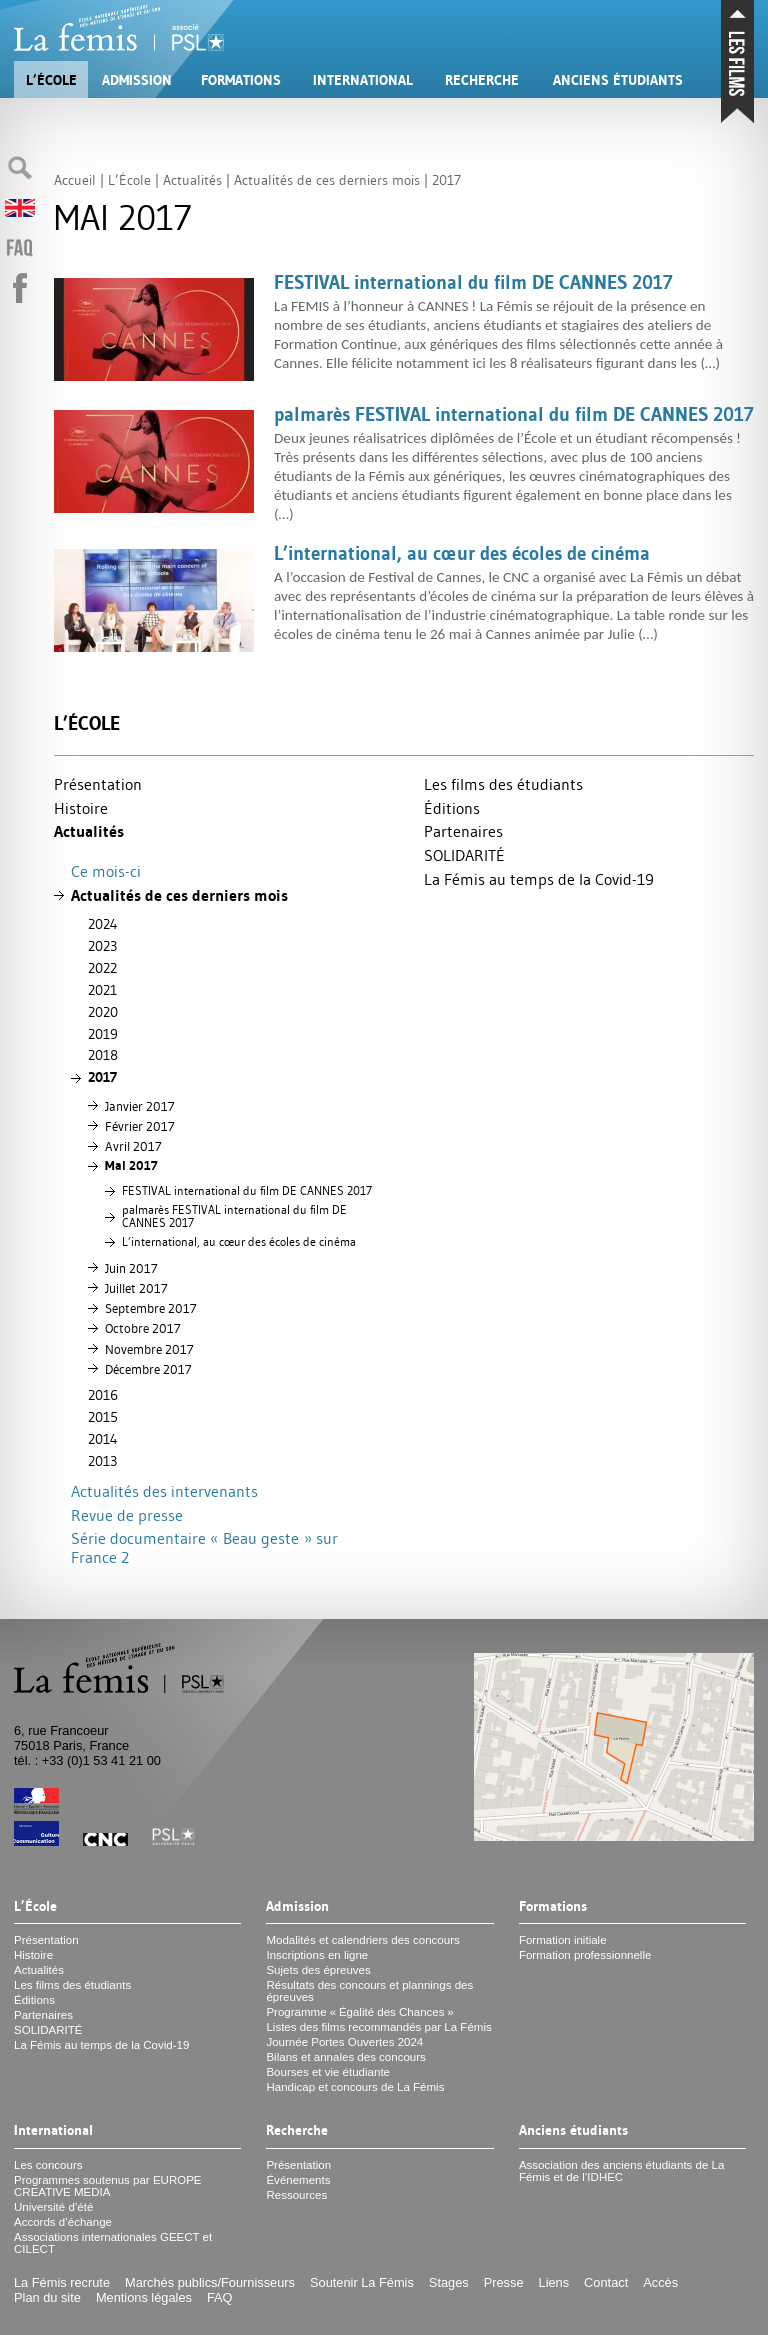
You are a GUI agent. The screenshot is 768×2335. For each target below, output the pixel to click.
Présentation (98, 784)
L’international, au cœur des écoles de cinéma (239, 1242)
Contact (606, 2282)
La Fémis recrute (62, 2282)
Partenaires (463, 831)
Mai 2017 (131, 1165)
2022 (102, 968)
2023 (102, 946)
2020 (103, 1012)
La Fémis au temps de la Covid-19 (539, 879)
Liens (554, 2282)
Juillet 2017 (136, 1288)
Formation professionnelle (585, 1955)
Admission (137, 80)
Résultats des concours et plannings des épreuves (369, 1991)
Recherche (482, 80)
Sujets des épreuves (318, 1970)
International (363, 80)
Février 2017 (140, 1126)
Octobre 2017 (143, 1328)
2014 (103, 1439)
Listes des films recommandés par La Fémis (378, 2027)
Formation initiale (563, 1940)
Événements (298, 2180)
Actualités (89, 831)
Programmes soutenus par (108, 2186)
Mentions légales (144, 2297)
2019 (103, 1034)
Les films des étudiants (503, 784)
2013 (102, 1461)
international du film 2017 (247, 1191)
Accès (660, 2282)
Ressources (296, 2195)
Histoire (81, 808)
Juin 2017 (131, 1268)
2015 (103, 1417)
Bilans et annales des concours (345, 2057)
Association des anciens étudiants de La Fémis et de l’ (622, 2171)
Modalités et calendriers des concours (362, 1940)
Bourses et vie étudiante (328, 2072)
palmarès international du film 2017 (234, 1216)
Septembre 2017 (151, 1308)
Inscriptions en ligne (317, 1955)
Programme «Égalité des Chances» (359, 2012)
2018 (103, 1055)
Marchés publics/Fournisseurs (210, 2282)
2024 (103, 924)
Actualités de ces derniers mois (179, 895)
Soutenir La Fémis (362, 2282)
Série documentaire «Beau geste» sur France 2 (204, 1547)
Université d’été (53, 2207)
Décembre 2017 (148, 1369)
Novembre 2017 (149, 1349)
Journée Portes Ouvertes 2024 (344, 2042)
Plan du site (47, 2297)
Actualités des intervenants (164, 1491)
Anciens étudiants (618, 80)
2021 (102, 990)
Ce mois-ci (106, 871)
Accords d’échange (63, 2222)
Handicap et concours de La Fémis (355, 2087)
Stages (449, 2282)
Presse (504, 2282)
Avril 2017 (133, 1146)
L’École (51, 80)
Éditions (452, 808)
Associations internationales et (113, 2243)
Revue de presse (127, 1515)
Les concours (48, 2165)
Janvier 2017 (140, 1106)
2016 (103, 1395)
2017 (102, 1077)
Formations (241, 80)
